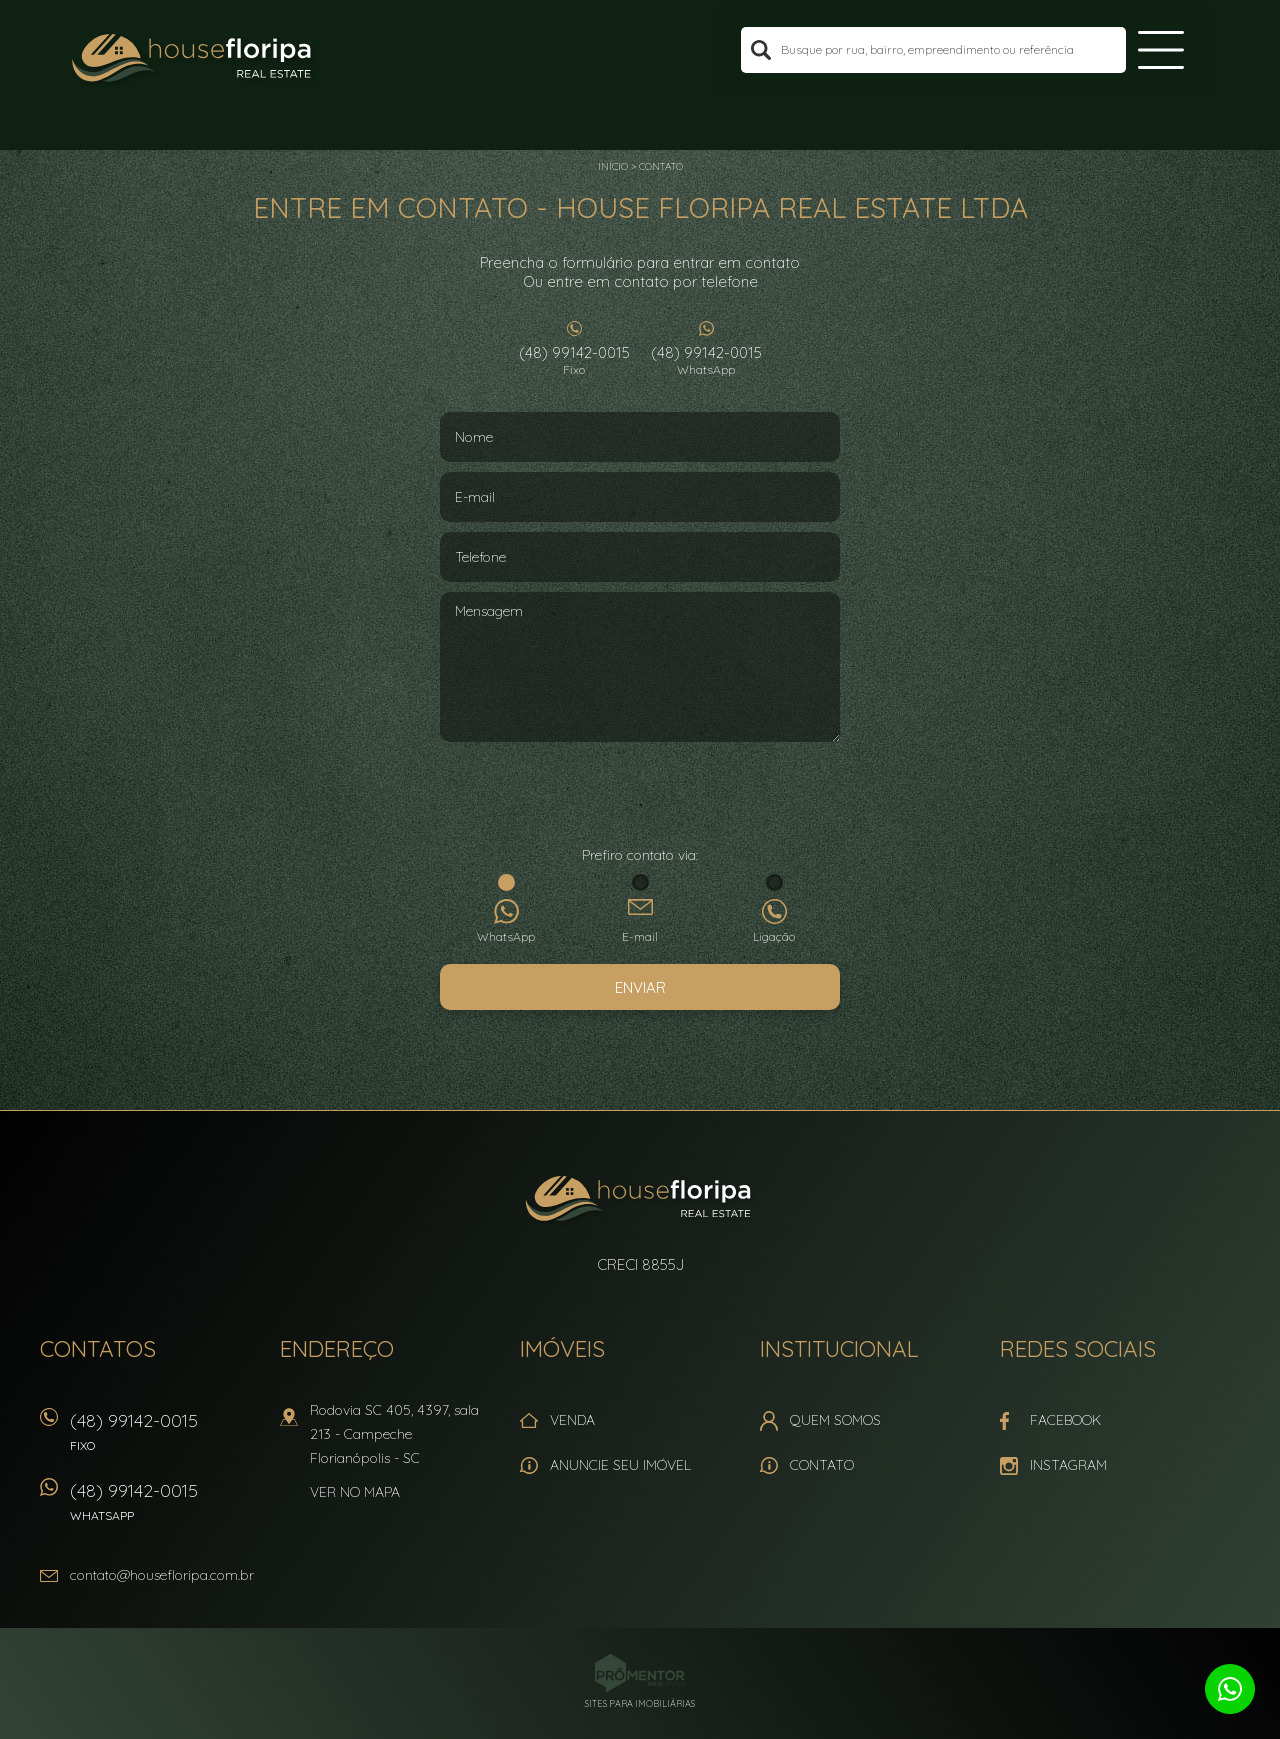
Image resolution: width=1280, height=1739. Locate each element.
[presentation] (640, 796)
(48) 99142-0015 (574, 360)
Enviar (640, 987)
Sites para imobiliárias (640, 1703)
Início (613, 166)
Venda (572, 1420)
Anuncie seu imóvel (620, 1465)
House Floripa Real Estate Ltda (640, 1201)
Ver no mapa (355, 1492)
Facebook (1065, 1420)
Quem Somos (835, 1420)
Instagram (1068, 1465)
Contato (661, 166)
